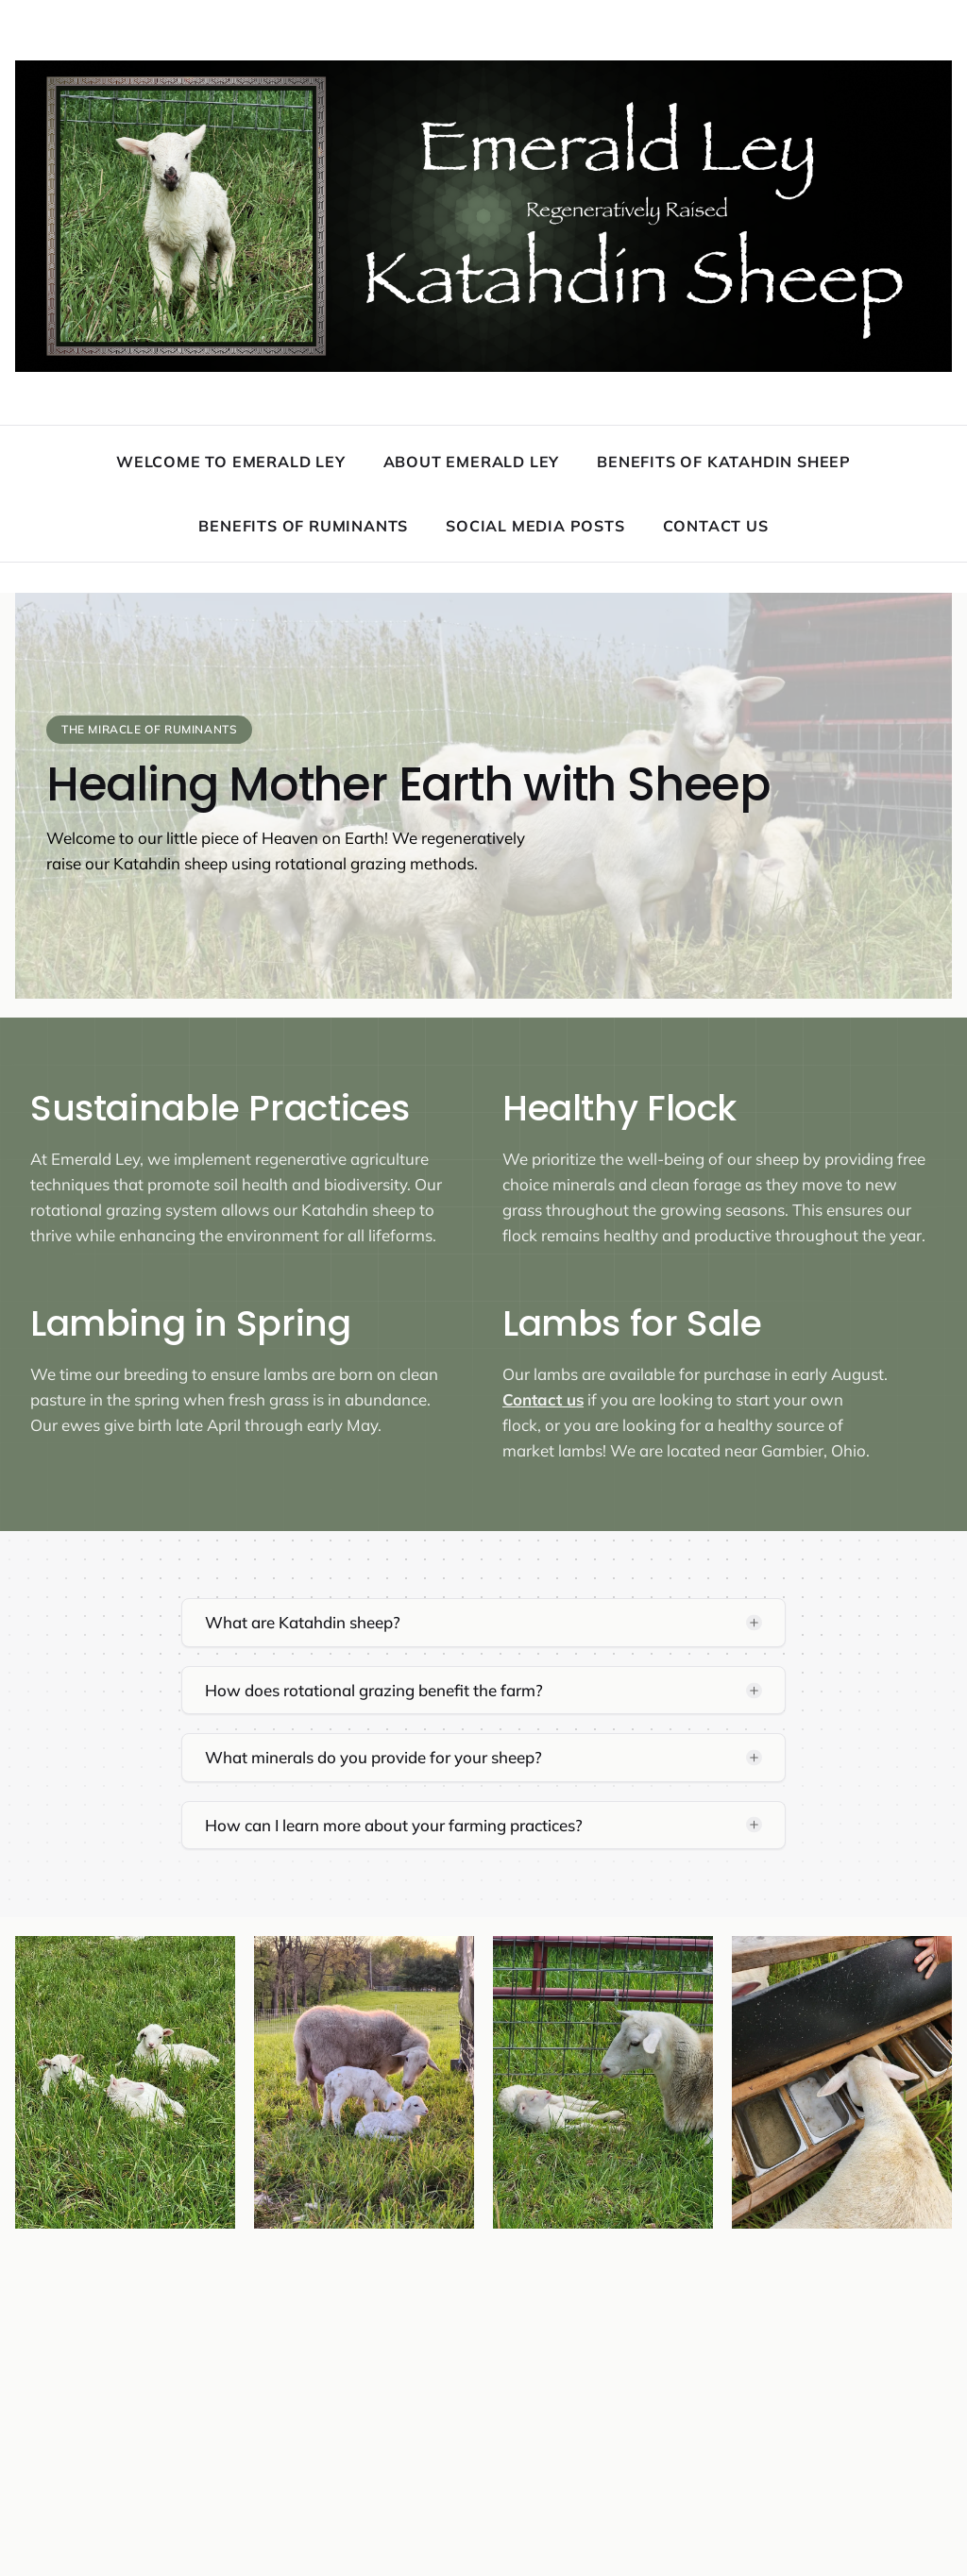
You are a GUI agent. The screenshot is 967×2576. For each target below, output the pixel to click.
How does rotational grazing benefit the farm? (374, 1690)
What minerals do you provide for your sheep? (373, 1757)
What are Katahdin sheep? (302, 1622)
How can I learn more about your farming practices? (394, 1825)
